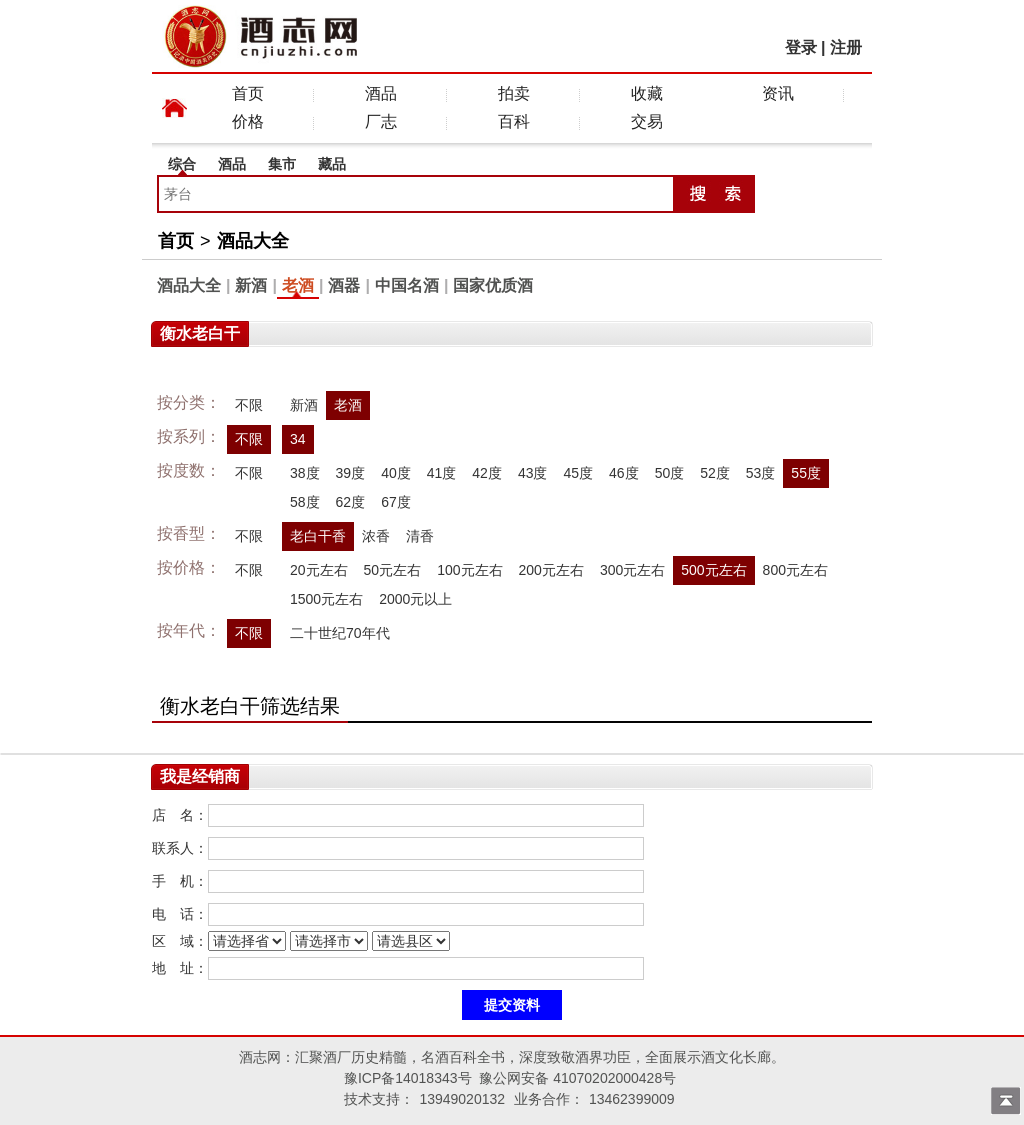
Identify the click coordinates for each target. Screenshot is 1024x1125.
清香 (420, 536)
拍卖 (514, 93)
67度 (396, 502)
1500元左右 (326, 599)
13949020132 (462, 1099)
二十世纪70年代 (340, 633)
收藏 (647, 93)
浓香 (376, 536)
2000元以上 (415, 599)
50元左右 (393, 570)
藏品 (332, 164)
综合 (182, 164)
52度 (715, 473)
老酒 (298, 285)
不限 (249, 405)
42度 (487, 473)
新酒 (251, 285)
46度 (624, 473)
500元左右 (713, 570)
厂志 (381, 121)
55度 (806, 473)
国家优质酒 (493, 285)
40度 (396, 473)
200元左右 (551, 570)
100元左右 (469, 570)
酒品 (381, 93)
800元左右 (795, 570)
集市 (282, 164)
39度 (351, 473)
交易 (647, 121)
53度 (761, 473)
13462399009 (632, 1099)
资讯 (778, 93)
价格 (248, 121)
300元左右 (632, 570)
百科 (514, 121)
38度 (305, 473)
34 (298, 439)
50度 (670, 473)
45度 (578, 473)
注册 (846, 47)
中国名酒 (407, 285)
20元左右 (319, 570)
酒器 (344, 285)
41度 (442, 473)
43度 (533, 473)
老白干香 (318, 536)
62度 (351, 502)
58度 (305, 502)
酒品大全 (253, 241)
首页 (248, 93)
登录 (801, 47)
